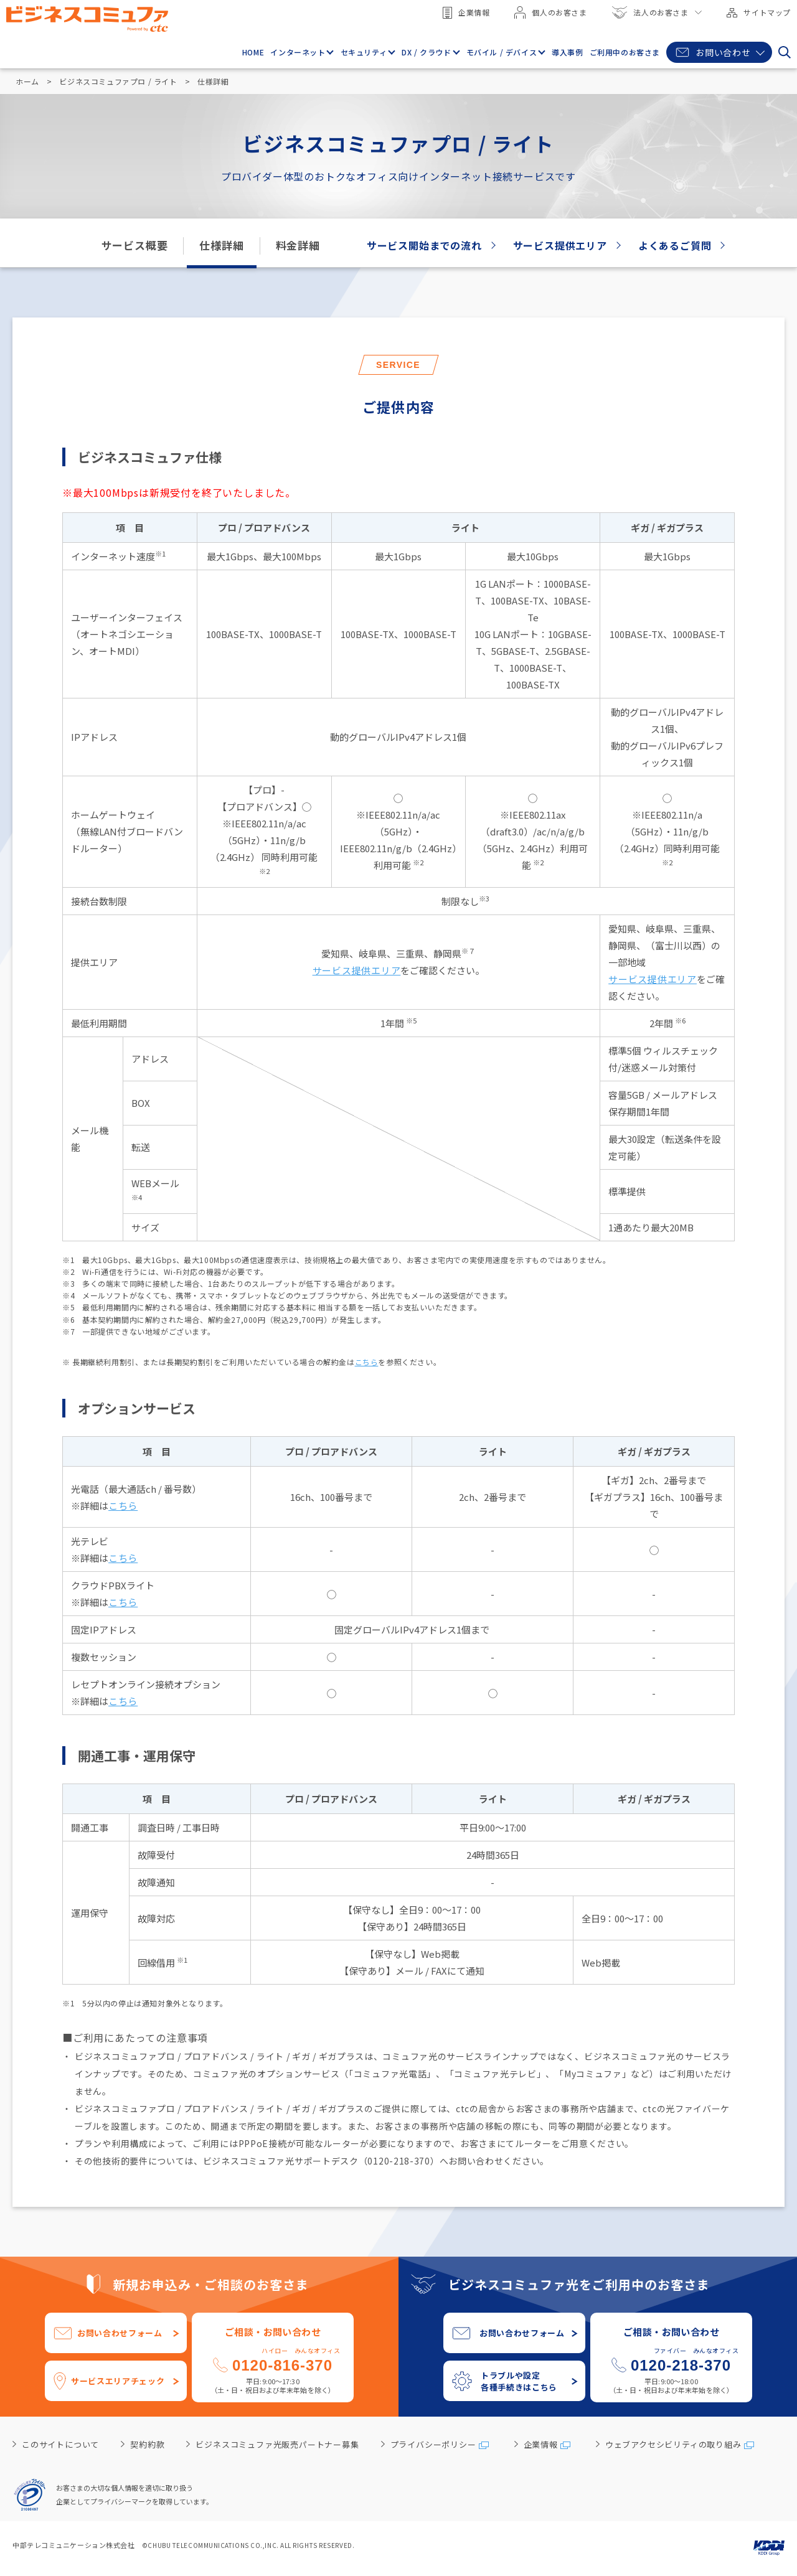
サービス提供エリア (560, 245)
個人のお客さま (550, 12)
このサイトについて (60, 2444)
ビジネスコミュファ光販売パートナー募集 (277, 2444)
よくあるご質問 (675, 245)
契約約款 (147, 2444)
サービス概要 (134, 245)
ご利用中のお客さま (625, 52)
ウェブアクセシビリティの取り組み (673, 2444)
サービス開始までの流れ (424, 245)
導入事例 (567, 52)
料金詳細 (298, 245)
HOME (253, 52)
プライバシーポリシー (433, 2444)
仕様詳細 (221, 245)
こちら (367, 1361)
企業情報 (466, 13)
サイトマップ (759, 12)
